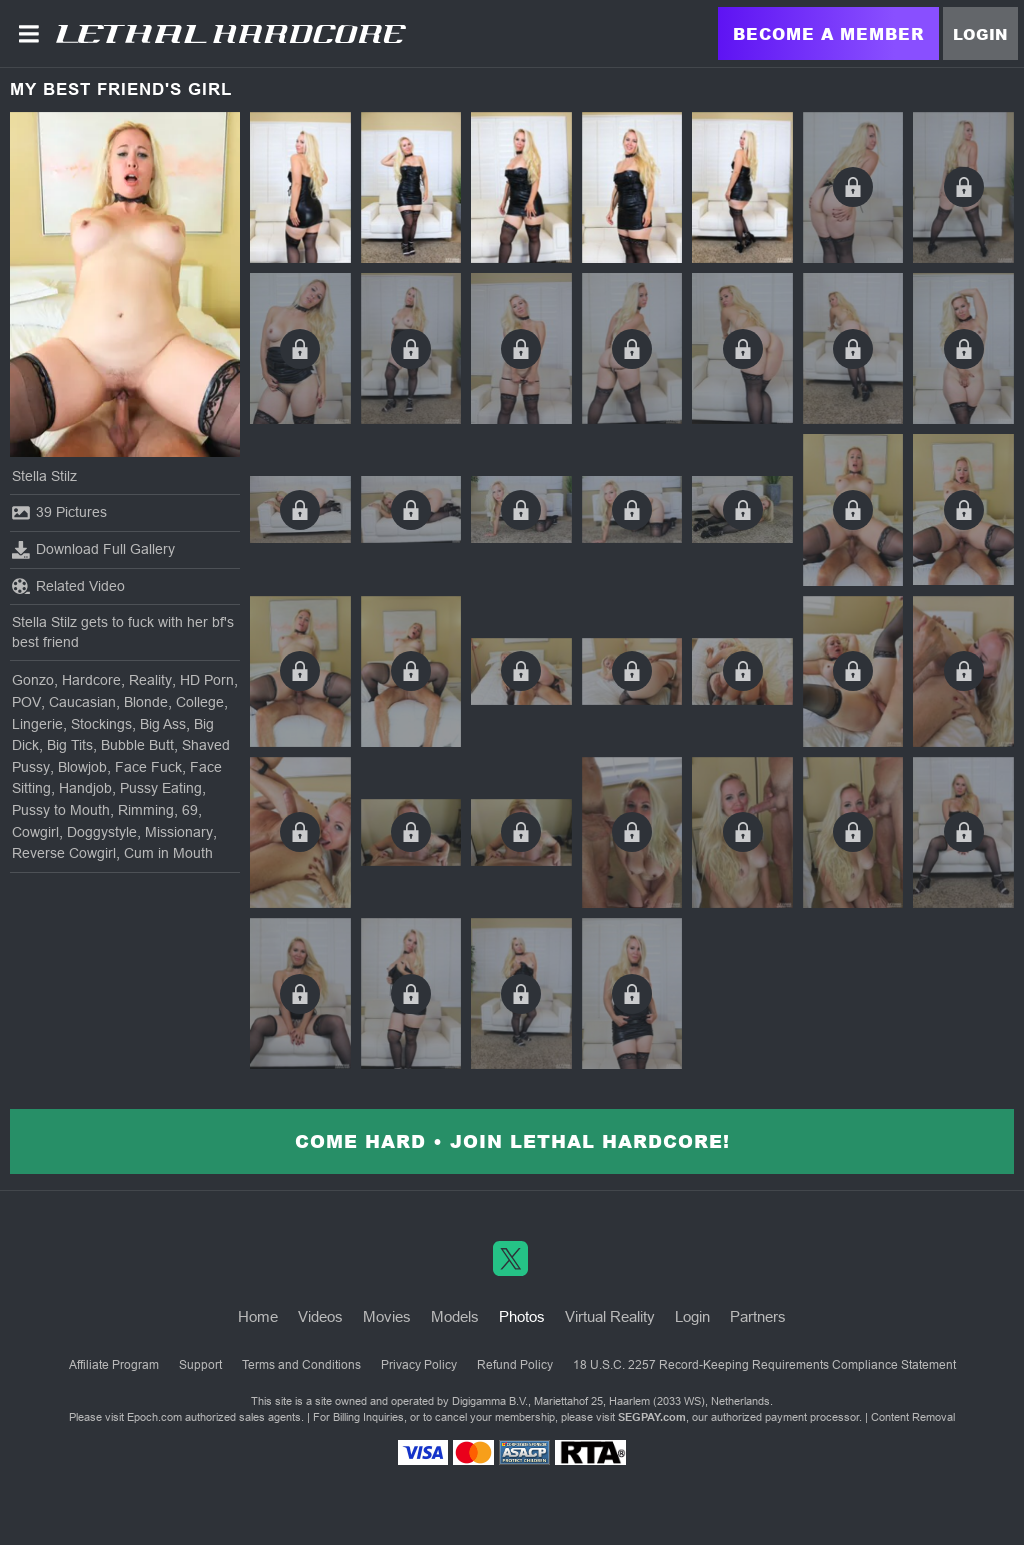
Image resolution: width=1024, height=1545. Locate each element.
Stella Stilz (44, 476)
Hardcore (91, 680)
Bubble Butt (137, 745)
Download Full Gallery (93, 550)
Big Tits (70, 745)
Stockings (101, 724)
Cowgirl (35, 832)
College (200, 702)
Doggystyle (102, 832)
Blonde (146, 702)
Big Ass (163, 724)
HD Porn (207, 680)
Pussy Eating (161, 788)
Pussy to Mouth (61, 810)
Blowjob (82, 767)
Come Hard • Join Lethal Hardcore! (512, 1141)
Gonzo (33, 680)
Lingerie (37, 724)
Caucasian (82, 702)
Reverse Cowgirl (64, 853)
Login (980, 34)
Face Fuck (148, 767)
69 (190, 810)
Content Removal (913, 1417)
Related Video (68, 586)
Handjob (85, 788)
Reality (150, 680)
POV (26, 702)
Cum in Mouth (168, 853)
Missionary (179, 832)
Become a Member (828, 33)
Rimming (146, 810)
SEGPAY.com (652, 1417)
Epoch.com (154, 1417)
